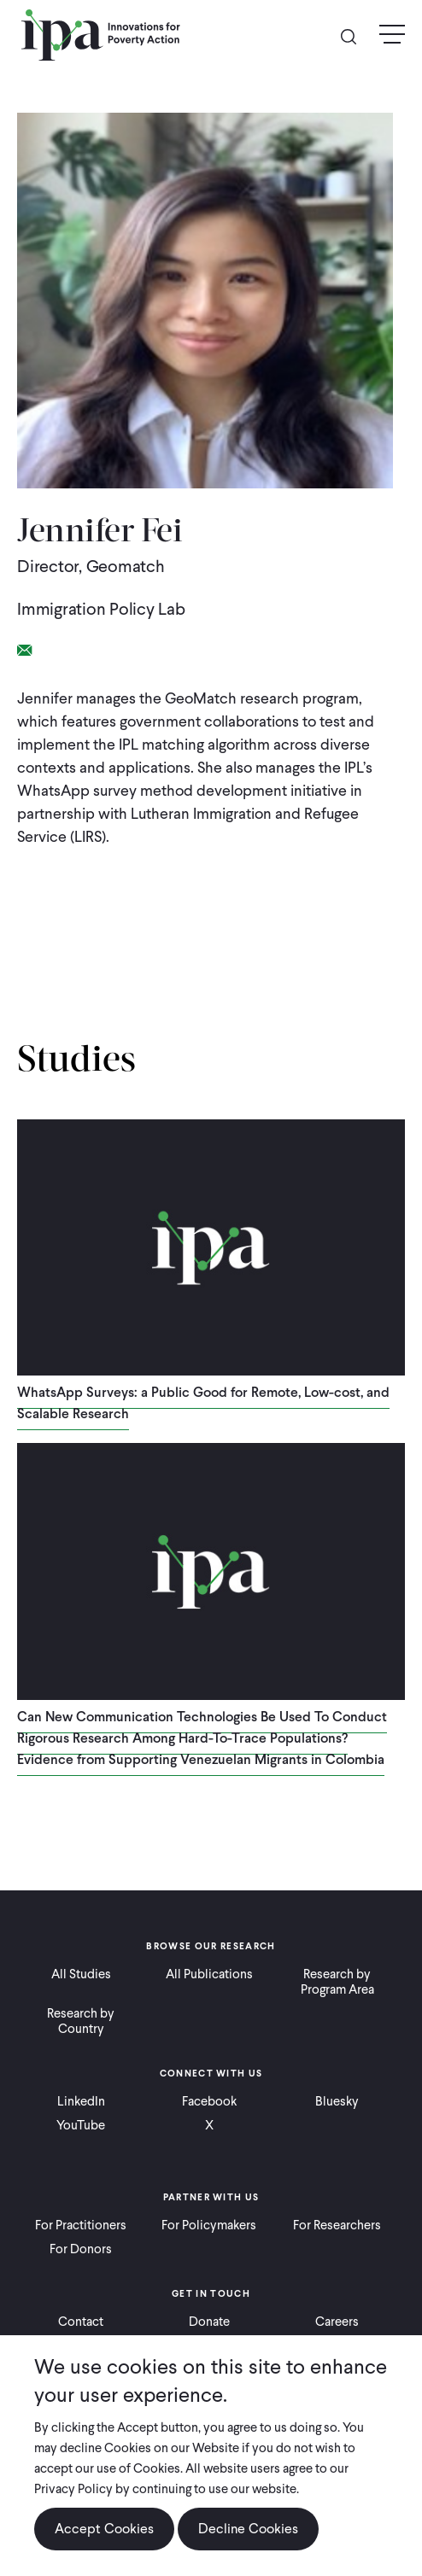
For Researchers (337, 2225)
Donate (209, 2321)
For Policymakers (208, 2225)
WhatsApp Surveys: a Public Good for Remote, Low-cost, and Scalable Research (203, 1402)
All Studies (81, 1974)
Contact (80, 2321)
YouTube (80, 2125)
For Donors (81, 2249)
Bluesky (337, 2101)
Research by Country (80, 2021)
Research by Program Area (337, 1981)
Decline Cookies (248, 2529)
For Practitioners (80, 2225)
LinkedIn (81, 2101)
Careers (337, 2321)
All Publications (209, 1974)
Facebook (209, 2101)
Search (355, 35)
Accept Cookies (104, 2529)
